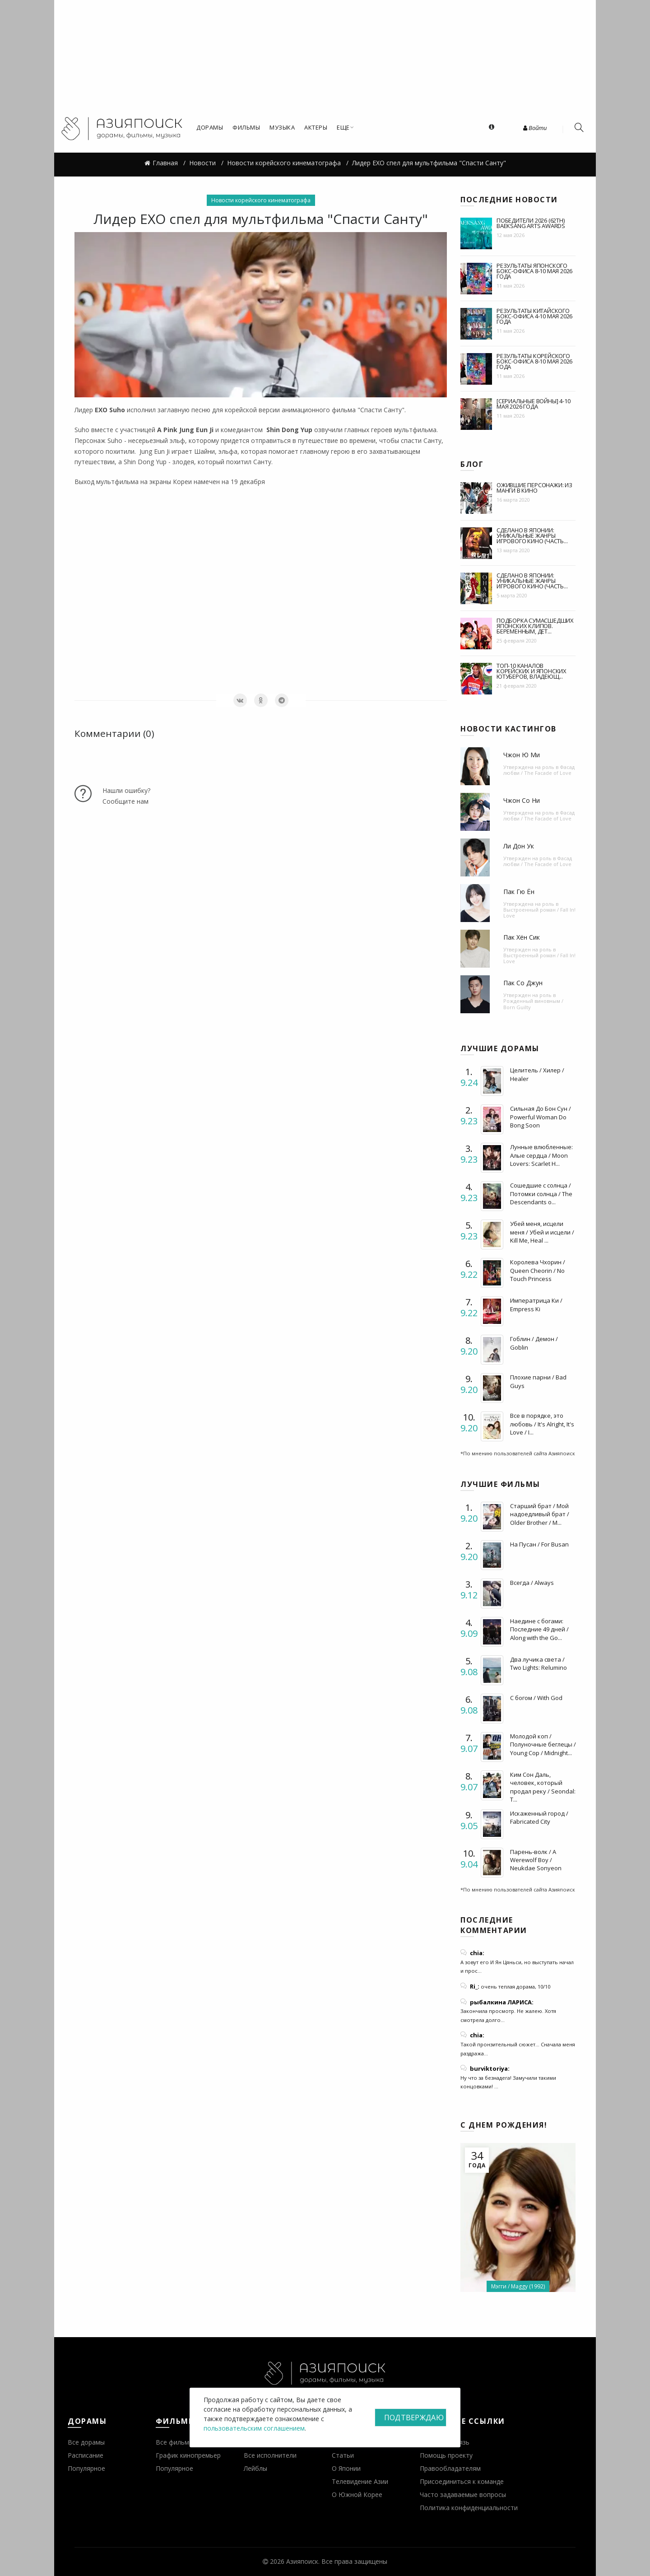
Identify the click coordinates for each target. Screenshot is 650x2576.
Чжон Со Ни (521, 800)
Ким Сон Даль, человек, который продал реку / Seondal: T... (543, 1786)
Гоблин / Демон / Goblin (534, 1343)
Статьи (343, 2455)
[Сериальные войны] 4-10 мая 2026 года (533, 403)
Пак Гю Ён (518, 891)
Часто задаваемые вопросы (463, 2494)
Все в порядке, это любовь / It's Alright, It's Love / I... (542, 1423)
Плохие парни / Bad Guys (538, 1381)
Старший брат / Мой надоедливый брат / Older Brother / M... (539, 1514)
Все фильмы (175, 2442)
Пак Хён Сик (521, 937)
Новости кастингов (508, 729)
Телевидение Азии (360, 2481)
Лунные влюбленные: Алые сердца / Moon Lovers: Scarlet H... (541, 1155)
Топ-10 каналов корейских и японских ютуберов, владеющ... (531, 671)
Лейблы (255, 2468)
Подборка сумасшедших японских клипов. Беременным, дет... (535, 626)
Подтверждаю (414, 2417)
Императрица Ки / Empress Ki (536, 1304)
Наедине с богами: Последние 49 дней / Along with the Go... (539, 1629)
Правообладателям (450, 2468)
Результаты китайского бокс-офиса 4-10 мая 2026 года (534, 316)
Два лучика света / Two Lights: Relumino (538, 1663)
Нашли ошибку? (126, 790)
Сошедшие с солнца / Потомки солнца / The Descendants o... (541, 1193)
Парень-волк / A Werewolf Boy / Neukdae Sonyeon (536, 1860)
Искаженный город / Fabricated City (539, 1817)
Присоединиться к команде (462, 2481)
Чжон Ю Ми (521, 754)
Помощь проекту (446, 2455)
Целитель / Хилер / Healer (537, 1074)
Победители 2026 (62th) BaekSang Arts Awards (531, 223)
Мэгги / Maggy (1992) (518, 2286)
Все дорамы (86, 2442)
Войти (535, 128)
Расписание (85, 2455)
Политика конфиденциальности (469, 2507)
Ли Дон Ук (518, 846)
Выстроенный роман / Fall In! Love (539, 912)
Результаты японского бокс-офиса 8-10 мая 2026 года (534, 271)
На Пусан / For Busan (539, 1544)
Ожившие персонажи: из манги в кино (534, 487)
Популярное (86, 2468)
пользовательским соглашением (254, 2428)
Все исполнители (270, 2455)
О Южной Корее (357, 2494)
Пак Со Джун (523, 982)
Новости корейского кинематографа (261, 200)
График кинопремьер (188, 2455)
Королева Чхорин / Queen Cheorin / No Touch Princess (537, 1270)
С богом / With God (536, 1698)
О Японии (346, 2468)
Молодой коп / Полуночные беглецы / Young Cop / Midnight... (543, 1744)
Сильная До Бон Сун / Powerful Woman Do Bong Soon (540, 1116)
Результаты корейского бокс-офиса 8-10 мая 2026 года (534, 361)
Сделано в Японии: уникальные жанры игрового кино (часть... (532, 535)
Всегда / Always (532, 1583)
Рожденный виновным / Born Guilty (533, 1003)
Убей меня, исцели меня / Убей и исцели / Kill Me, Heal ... (542, 1232)
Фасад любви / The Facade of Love (539, 770)
